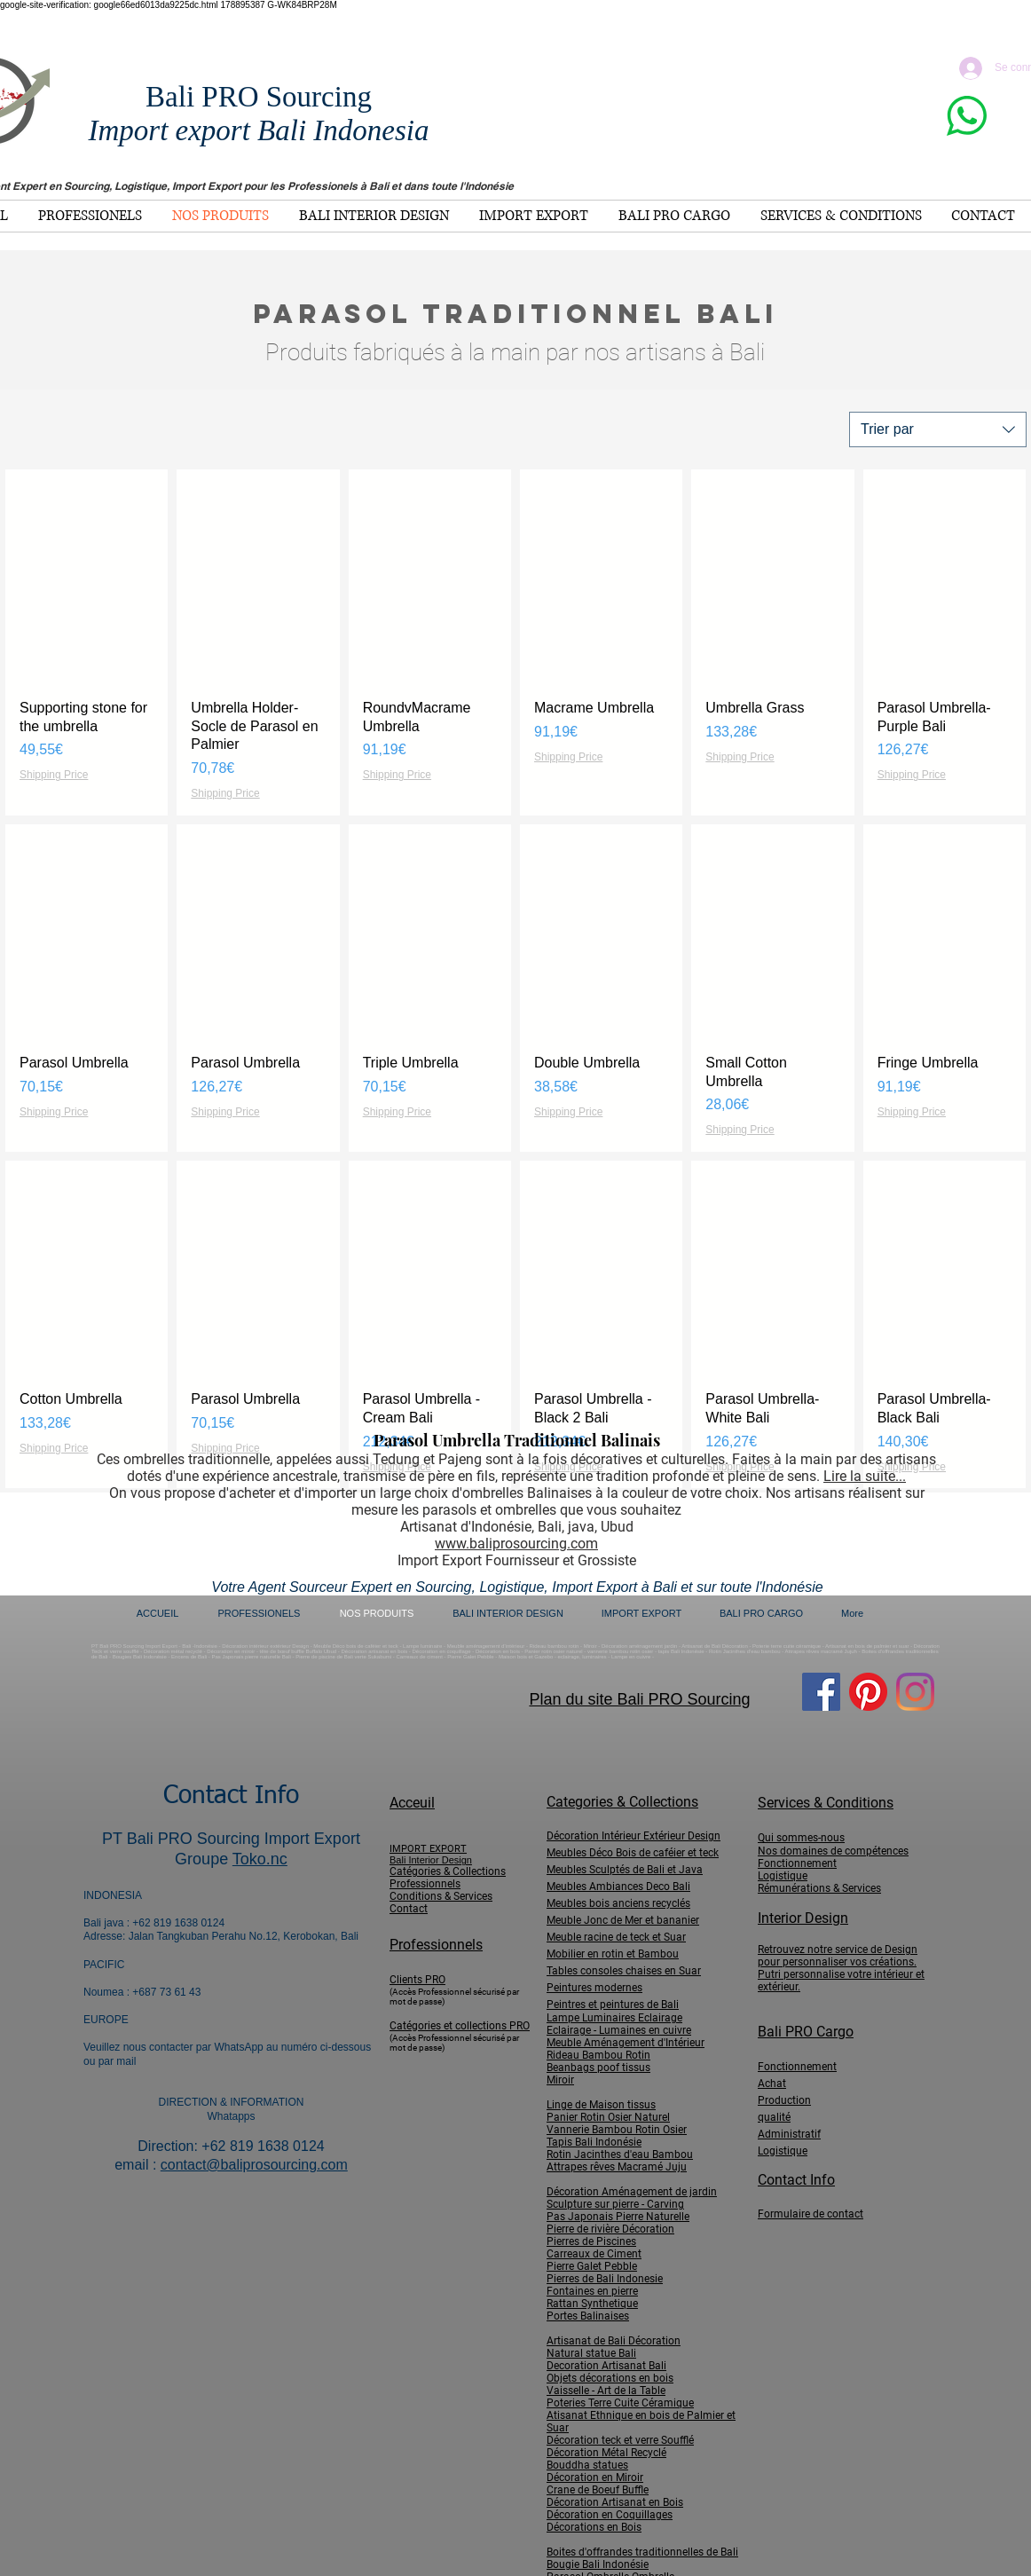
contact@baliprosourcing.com (254, 2164)
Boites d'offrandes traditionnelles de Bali (642, 2552)
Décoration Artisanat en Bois (615, 2502)
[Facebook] (821, 1692)
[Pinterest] (868, 1692)
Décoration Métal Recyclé (606, 2452)
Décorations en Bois (594, 2527)
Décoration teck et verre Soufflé (620, 2440)
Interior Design (803, 1918)
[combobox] (938, 429)
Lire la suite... (864, 1476)
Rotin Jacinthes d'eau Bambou (620, 2154)
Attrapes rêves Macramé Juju (617, 2167)
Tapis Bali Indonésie (594, 2142)
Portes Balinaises (588, 2316)
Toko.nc (259, 1859)
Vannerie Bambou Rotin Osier (617, 2129)
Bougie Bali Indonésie (598, 2564)
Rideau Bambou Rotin (598, 2055)
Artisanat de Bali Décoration (614, 2341)
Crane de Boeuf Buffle (598, 2490)
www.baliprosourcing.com (516, 1543)
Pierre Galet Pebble (592, 2266)
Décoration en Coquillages (610, 2515)
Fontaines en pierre (592, 2291)
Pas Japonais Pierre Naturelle (618, 2216)
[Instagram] (915, 1692)
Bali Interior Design (431, 1860)
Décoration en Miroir (595, 2477)
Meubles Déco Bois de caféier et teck (633, 1853)
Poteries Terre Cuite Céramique (620, 2403)
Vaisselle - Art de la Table (606, 2390)
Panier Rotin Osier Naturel (608, 2117)
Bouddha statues (587, 2465)
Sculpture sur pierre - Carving (615, 2204)
